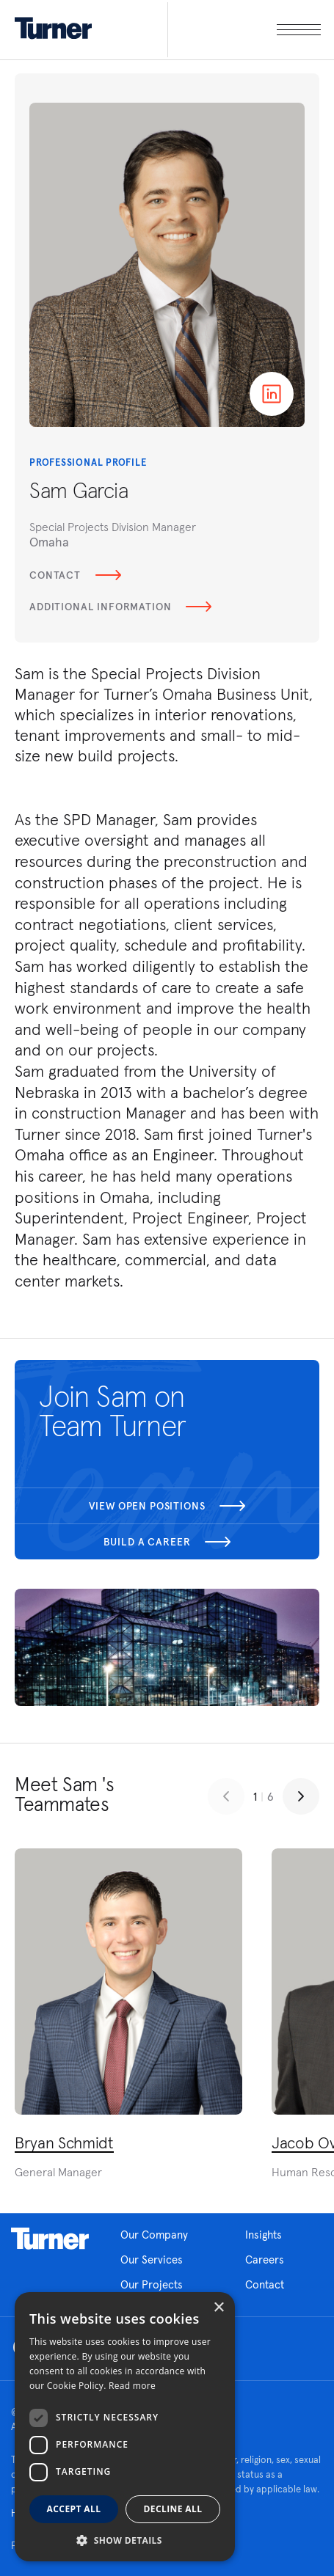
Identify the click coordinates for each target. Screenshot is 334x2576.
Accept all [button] (74, 2509)
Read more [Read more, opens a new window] (132, 2385)
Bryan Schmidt (64, 2142)
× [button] (218, 2307)
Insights (263, 2235)
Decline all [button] (173, 2509)
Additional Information (120, 606)
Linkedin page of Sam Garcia (271, 394)
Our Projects (151, 2284)
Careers (264, 2259)
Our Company (154, 2235)
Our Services (151, 2259)
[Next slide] (301, 1796)
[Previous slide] (226, 1796)
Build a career (167, 1541)
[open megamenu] (244, 29)
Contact (75, 575)
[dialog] (125, 2426)
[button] (124, 2540)
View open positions (167, 1505)
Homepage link (50, 2239)
